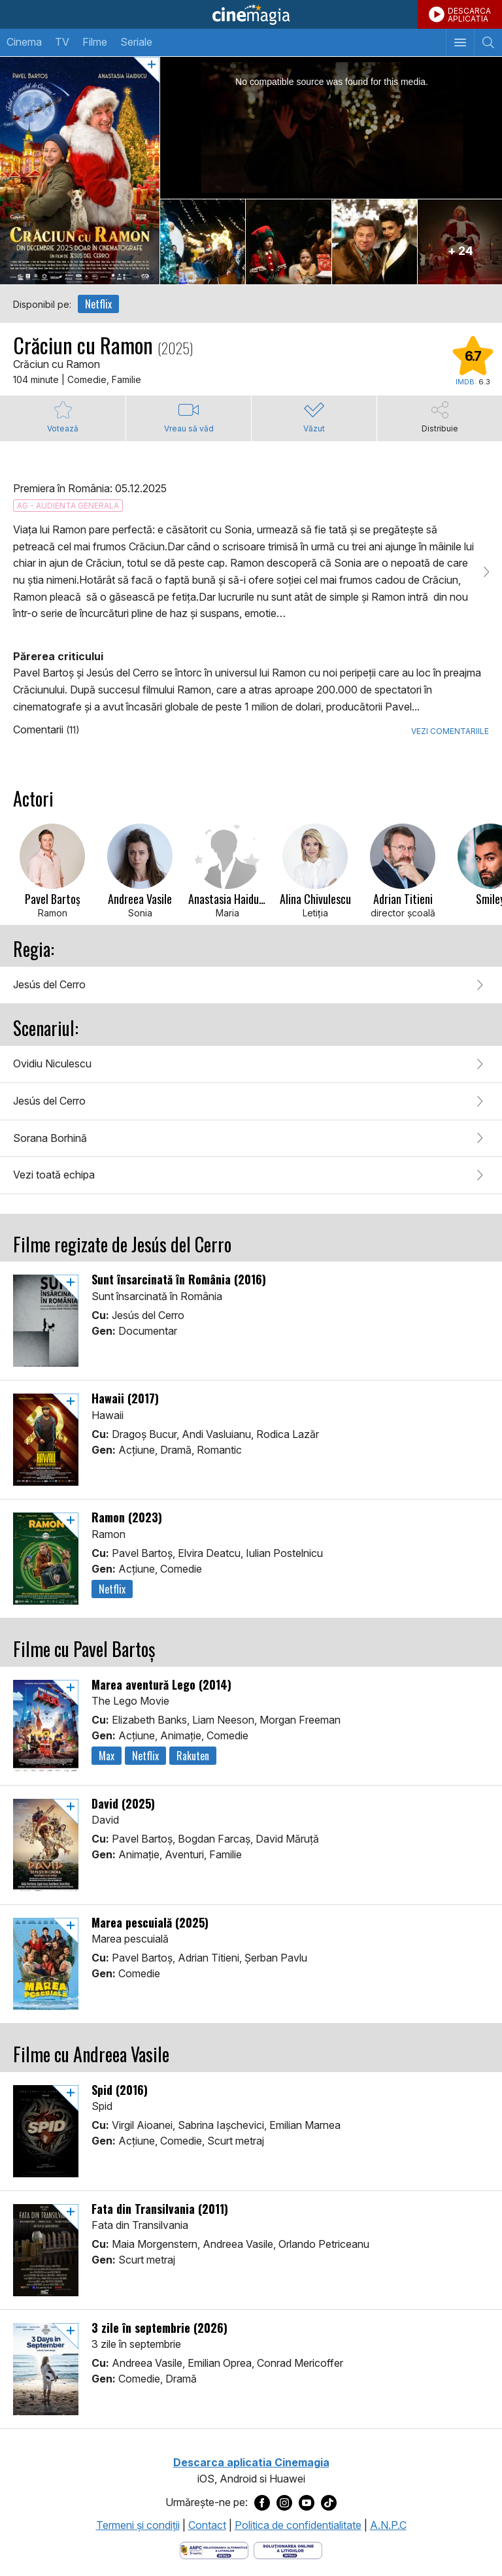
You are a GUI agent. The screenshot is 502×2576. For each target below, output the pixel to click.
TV (62, 41)
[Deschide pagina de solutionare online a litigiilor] (288, 2549)
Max (106, 1756)
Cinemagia (251, 14)
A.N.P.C (388, 2525)
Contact (207, 2525)
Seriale (136, 41)
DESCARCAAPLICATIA (469, 15)
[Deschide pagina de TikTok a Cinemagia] (329, 2502)
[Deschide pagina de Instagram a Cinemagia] (284, 2502)
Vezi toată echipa (54, 1174)
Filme (94, 41)
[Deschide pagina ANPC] (214, 2549)
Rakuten (192, 1756)
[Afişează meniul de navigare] (460, 42)
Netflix (98, 304)
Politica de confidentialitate (298, 2525)
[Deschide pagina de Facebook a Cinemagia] (262, 2502)
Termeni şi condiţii (138, 2525)
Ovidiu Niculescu (52, 1063)
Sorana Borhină (50, 1138)
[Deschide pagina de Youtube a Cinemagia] (306, 2502)
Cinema (24, 41)
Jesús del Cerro (49, 984)
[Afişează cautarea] (488, 42)
